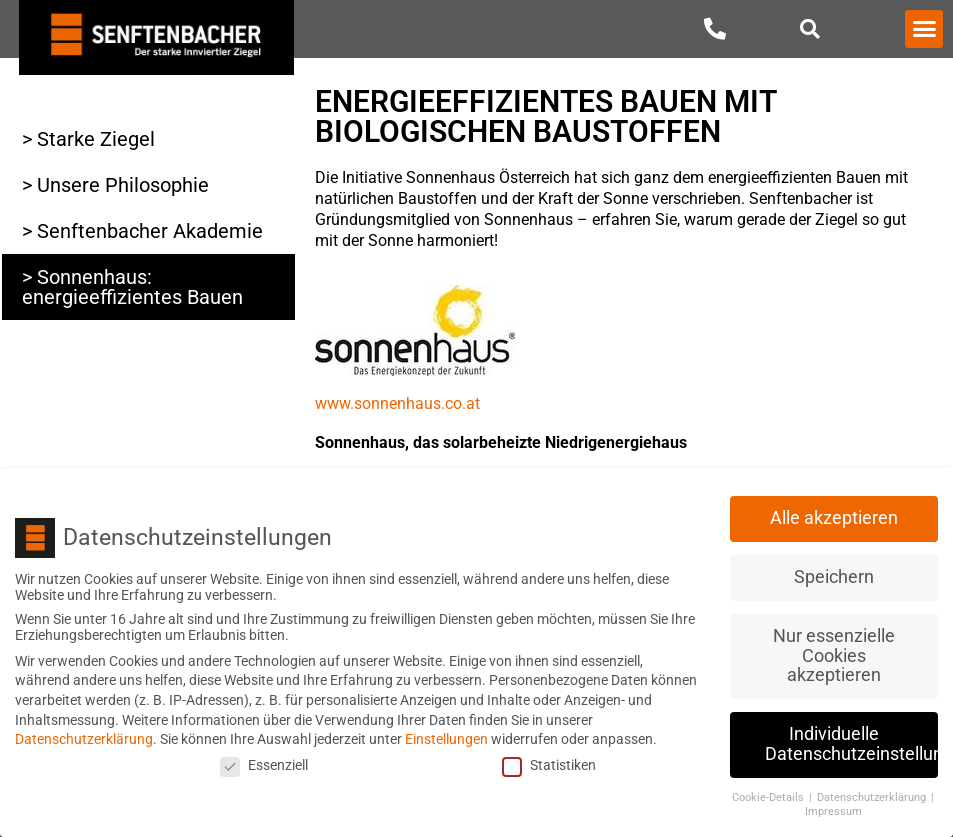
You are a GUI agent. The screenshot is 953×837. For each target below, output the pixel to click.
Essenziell (264, 762)
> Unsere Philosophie (115, 185)
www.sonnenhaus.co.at (397, 403)
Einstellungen (446, 736)
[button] (810, 28)
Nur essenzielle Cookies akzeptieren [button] (834, 652)
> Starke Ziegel (88, 139)
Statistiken (549, 762)
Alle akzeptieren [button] (834, 515)
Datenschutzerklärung (84, 736)
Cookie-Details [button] (769, 794)
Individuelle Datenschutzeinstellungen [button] (851, 741)
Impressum (833, 808)
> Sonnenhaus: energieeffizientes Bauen (132, 287)
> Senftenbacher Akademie (142, 231)
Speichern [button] (834, 574)
